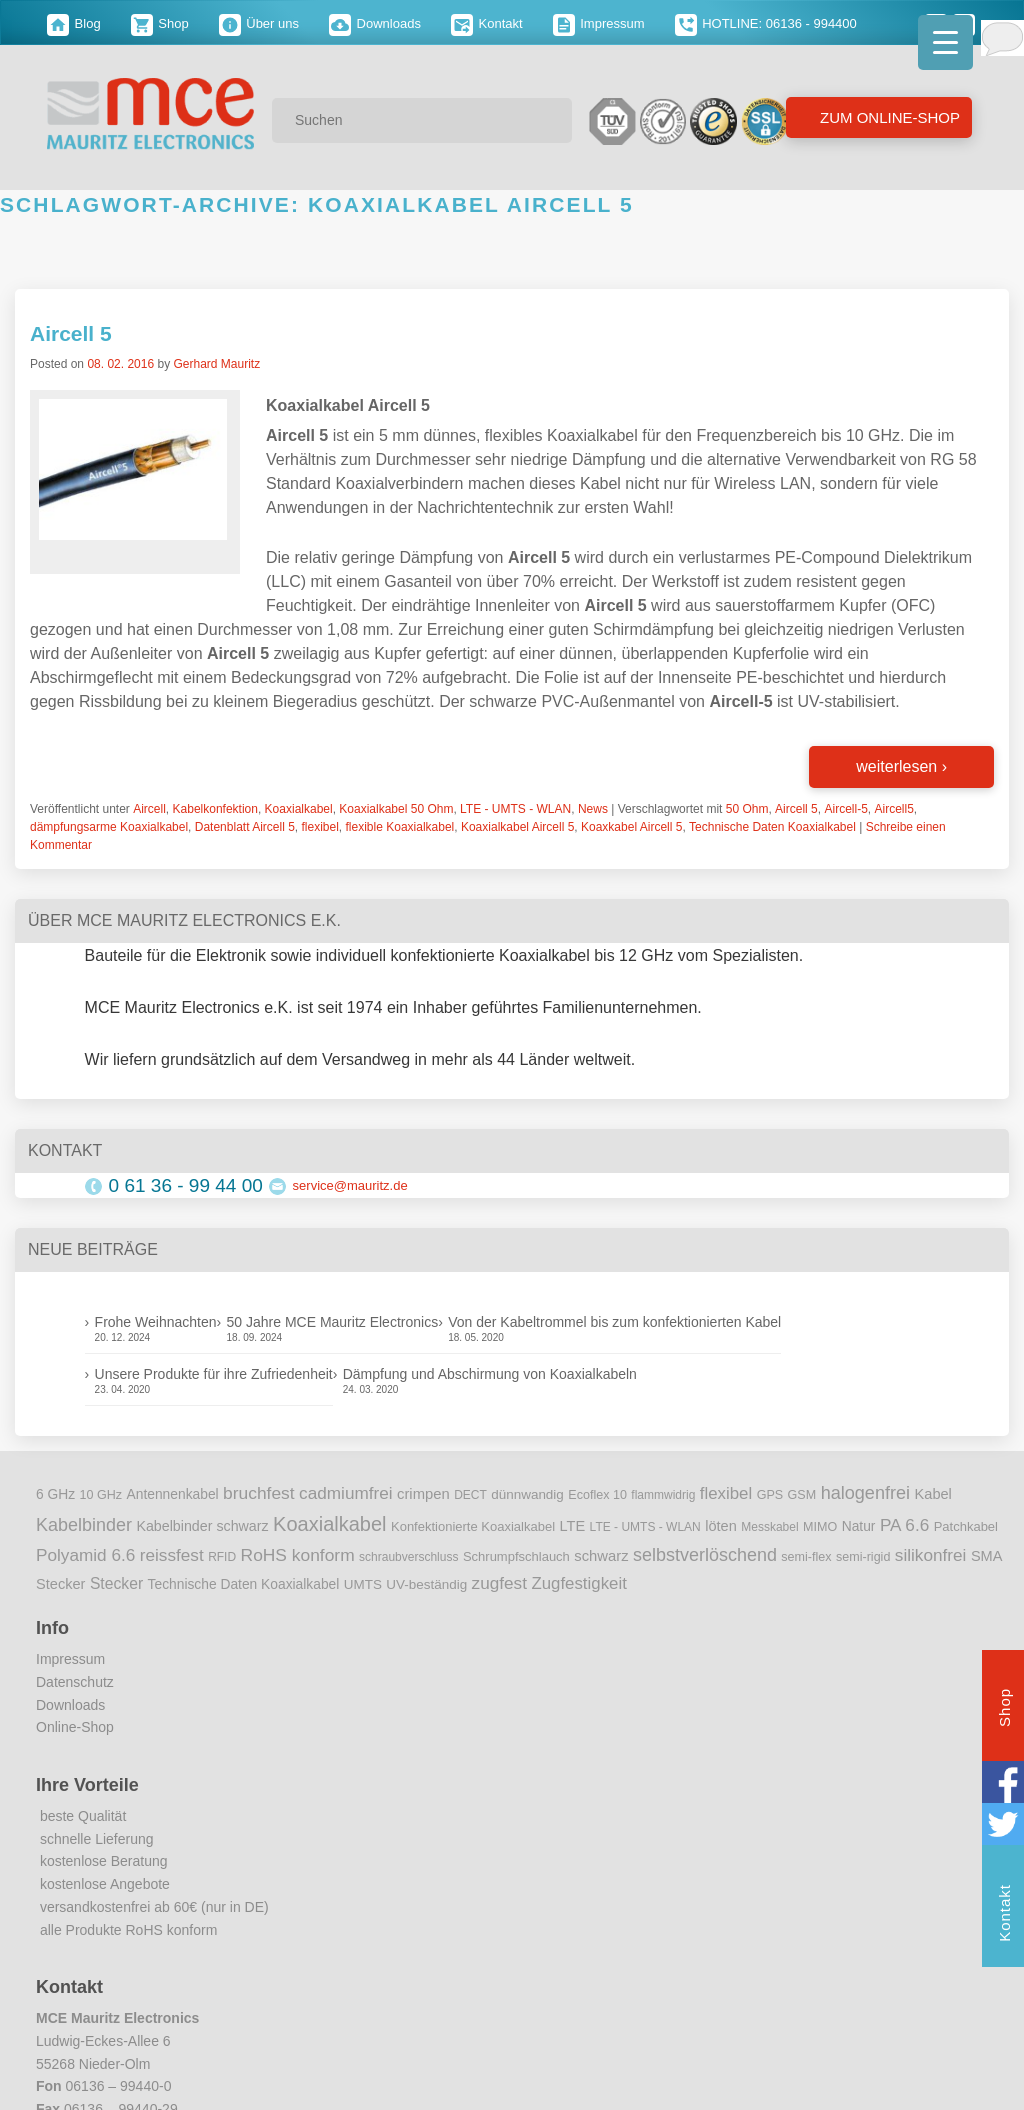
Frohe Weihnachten (156, 1322)
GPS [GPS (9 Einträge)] (770, 1495)
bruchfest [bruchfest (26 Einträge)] (259, 1493)
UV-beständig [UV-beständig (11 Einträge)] (426, 1584)
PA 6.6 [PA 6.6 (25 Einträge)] (904, 1525)
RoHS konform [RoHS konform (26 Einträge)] (298, 1555)
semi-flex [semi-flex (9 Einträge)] (806, 1557)
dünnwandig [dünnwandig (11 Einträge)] (527, 1494)
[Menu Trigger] (945, 42)
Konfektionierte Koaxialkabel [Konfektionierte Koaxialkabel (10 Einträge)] (473, 1526)
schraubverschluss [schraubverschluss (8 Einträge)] (408, 1557)
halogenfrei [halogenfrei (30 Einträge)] (865, 1493)
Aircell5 (893, 809)
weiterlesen (901, 766)
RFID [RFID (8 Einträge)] (222, 1557)
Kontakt (487, 23)
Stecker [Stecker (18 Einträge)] (116, 1583)
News (593, 809)
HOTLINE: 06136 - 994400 (766, 23)
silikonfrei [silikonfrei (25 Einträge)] (931, 1555)
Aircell (149, 809)
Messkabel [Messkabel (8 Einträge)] (769, 1527)
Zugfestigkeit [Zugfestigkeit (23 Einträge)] (578, 1583)
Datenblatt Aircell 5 (245, 827)
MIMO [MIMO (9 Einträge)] (820, 1527)
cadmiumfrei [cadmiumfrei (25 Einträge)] (346, 1493)
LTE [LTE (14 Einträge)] (573, 1526)
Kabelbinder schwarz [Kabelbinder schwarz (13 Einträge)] (202, 1526)
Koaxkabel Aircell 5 (631, 827)
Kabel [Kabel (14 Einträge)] (933, 1494)
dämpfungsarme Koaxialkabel (109, 827)
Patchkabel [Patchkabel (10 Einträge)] (966, 1526)
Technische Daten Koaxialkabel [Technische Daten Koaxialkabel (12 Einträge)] (244, 1584)
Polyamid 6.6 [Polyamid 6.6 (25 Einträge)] (85, 1555)
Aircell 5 (71, 333)
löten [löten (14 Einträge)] (721, 1526)
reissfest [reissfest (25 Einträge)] (172, 1555)
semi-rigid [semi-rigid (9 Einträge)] (863, 1557)
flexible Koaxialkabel (400, 827)
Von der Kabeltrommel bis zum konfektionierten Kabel (614, 1322)
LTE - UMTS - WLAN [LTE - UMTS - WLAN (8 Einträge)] (645, 1527)
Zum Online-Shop (888, 117)
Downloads (375, 23)
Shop (160, 23)
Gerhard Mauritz (216, 364)
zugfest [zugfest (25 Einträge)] (499, 1583)
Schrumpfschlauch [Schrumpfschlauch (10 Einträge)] (516, 1556)
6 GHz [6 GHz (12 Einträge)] (55, 1494)
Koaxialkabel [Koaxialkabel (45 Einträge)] (329, 1524)
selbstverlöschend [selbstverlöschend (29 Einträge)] (705, 1555)
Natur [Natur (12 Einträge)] (859, 1526)
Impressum (599, 23)
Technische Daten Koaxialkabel (772, 827)
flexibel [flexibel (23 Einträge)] (726, 1493)
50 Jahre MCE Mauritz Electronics (333, 1322)
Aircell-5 (845, 809)
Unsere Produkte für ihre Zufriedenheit (214, 1374)
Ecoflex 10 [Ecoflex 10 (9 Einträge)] (597, 1495)
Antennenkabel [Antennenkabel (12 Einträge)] (173, 1494)
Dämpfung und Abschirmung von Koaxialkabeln (490, 1374)
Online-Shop (75, 1727)
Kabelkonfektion (215, 809)
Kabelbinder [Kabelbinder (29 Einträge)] (84, 1525)
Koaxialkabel (299, 809)
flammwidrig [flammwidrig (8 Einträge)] (663, 1495)
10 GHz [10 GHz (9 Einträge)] (101, 1495)
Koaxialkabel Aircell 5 (517, 827)
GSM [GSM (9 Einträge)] (802, 1495)
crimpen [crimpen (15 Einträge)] (423, 1494)
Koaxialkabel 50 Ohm (396, 809)
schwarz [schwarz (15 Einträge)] (601, 1556)
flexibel (320, 827)
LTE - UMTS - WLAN (515, 809)
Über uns (259, 23)
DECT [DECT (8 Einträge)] (470, 1495)
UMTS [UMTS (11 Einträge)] (363, 1584)
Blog (74, 23)
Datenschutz (75, 1682)
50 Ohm (747, 809)
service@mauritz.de (350, 1185)
